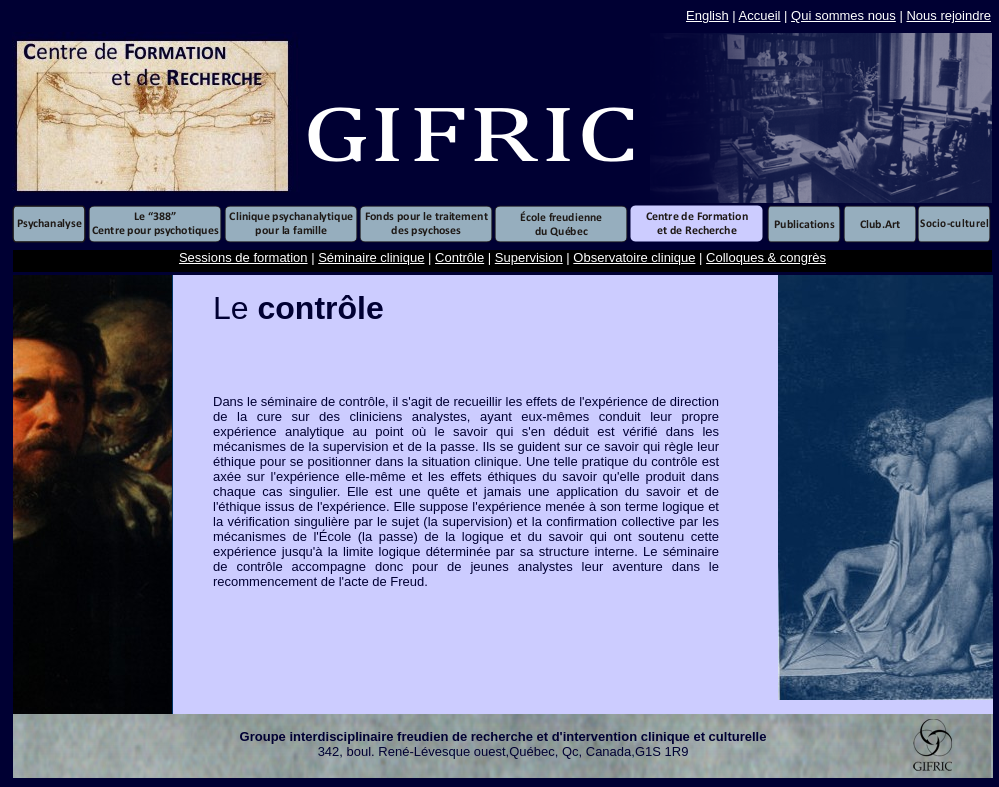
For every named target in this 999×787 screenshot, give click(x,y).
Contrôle (459, 257)
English (707, 15)
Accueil (760, 15)
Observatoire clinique (634, 257)
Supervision (529, 257)
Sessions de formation (243, 257)
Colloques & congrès (766, 257)
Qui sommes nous (843, 15)
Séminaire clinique (371, 257)
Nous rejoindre (948, 15)
